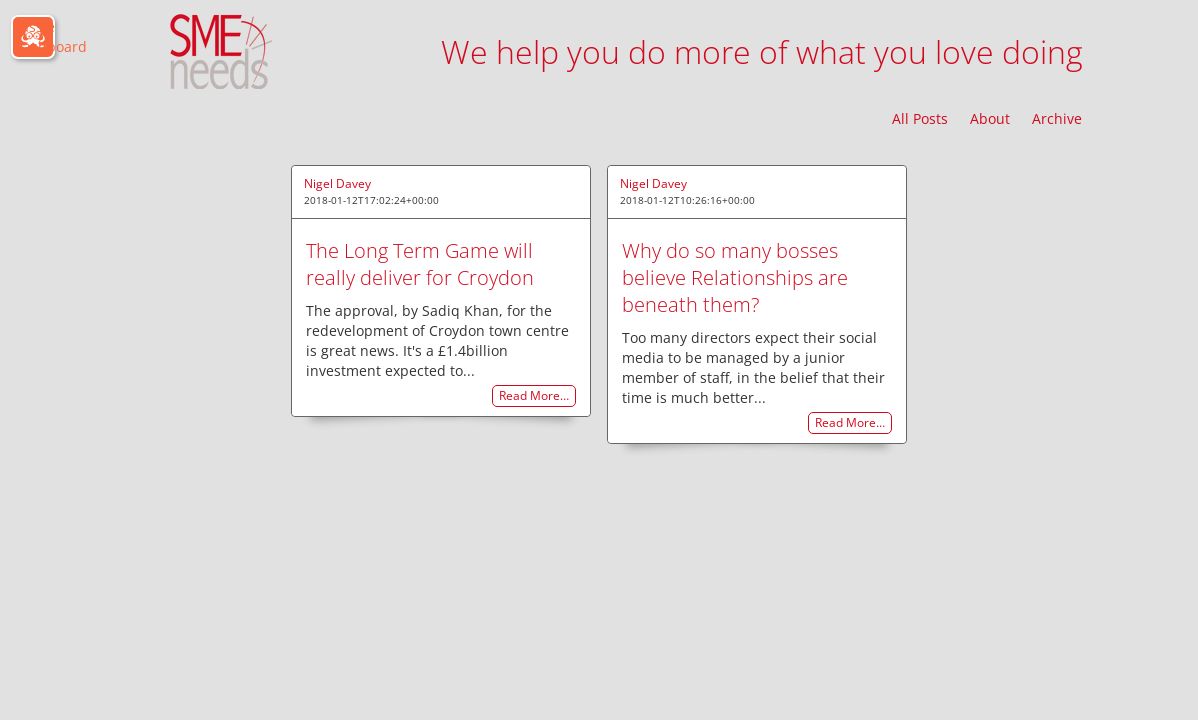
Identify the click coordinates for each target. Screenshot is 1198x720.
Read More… (534, 396)
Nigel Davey (337, 183)
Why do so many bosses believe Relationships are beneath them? (735, 277)
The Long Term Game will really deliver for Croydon (420, 264)
